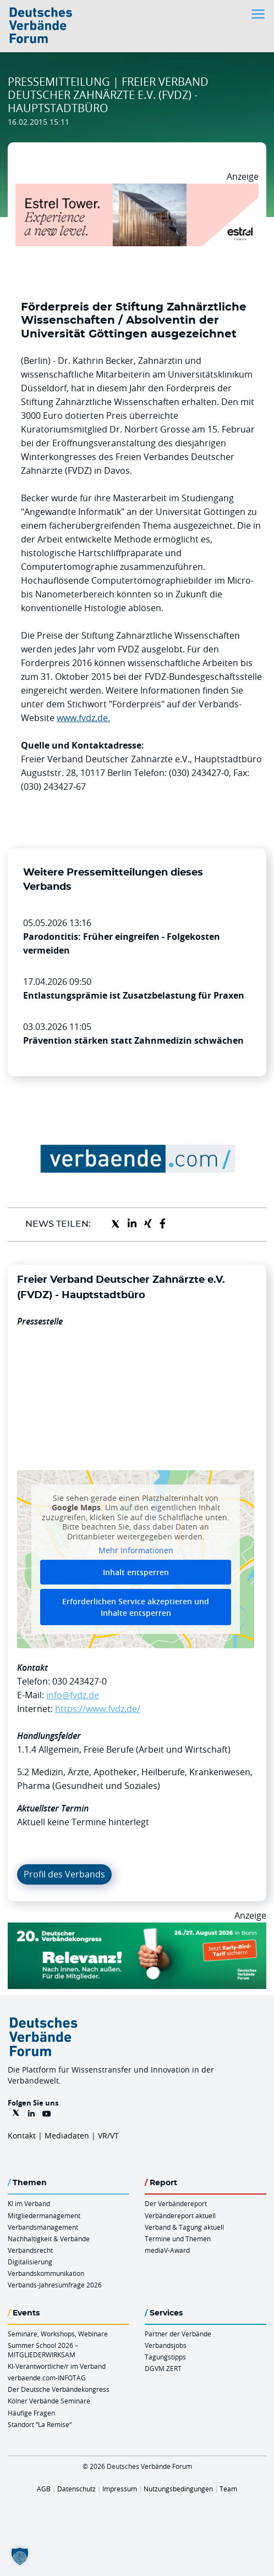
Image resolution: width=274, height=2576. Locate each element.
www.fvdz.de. (83, 718)
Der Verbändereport (176, 2203)
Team (228, 2488)
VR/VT (108, 2135)
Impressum (119, 2488)
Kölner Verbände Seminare (49, 2400)
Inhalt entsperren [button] (136, 1571)
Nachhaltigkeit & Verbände (49, 2238)
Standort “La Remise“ (40, 2424)
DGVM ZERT (163, 2368)
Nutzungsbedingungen (178, 2488)
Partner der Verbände (178, 2333)
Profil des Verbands (64, 1874)
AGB (44, 2488)
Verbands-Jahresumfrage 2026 (55, 2284)
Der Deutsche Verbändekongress (58, 2389)
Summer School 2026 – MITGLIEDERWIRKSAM (43, 2350)
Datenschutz (76, 2488)
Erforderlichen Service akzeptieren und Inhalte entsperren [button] (135, 1606)
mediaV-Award (167, 2250)
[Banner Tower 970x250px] (137, 190)
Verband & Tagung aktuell (184, 2227)
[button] (20, 2556)
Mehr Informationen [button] (135, 1550)
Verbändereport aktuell (180, 2215)
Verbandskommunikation (46, 2273)
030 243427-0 (79, 1681)
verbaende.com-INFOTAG (47, 2377)
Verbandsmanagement (43, 2227)
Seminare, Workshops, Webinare (58, 2333)
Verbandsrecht (30, 2250)
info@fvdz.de (72, 1695)
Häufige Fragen (31, 2412)
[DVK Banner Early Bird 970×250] (137, 1929)
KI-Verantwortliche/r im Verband (57, 2366)
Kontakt (22, 2135)
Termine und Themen (178, 2238)
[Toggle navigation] (259, 14)
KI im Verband (29, 2203)
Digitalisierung (30, 2261)
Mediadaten (67, 2135)
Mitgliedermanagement (44, 2215)
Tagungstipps (165, 2356)
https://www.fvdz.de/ (97, 1709)
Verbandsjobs (166, 2345)
